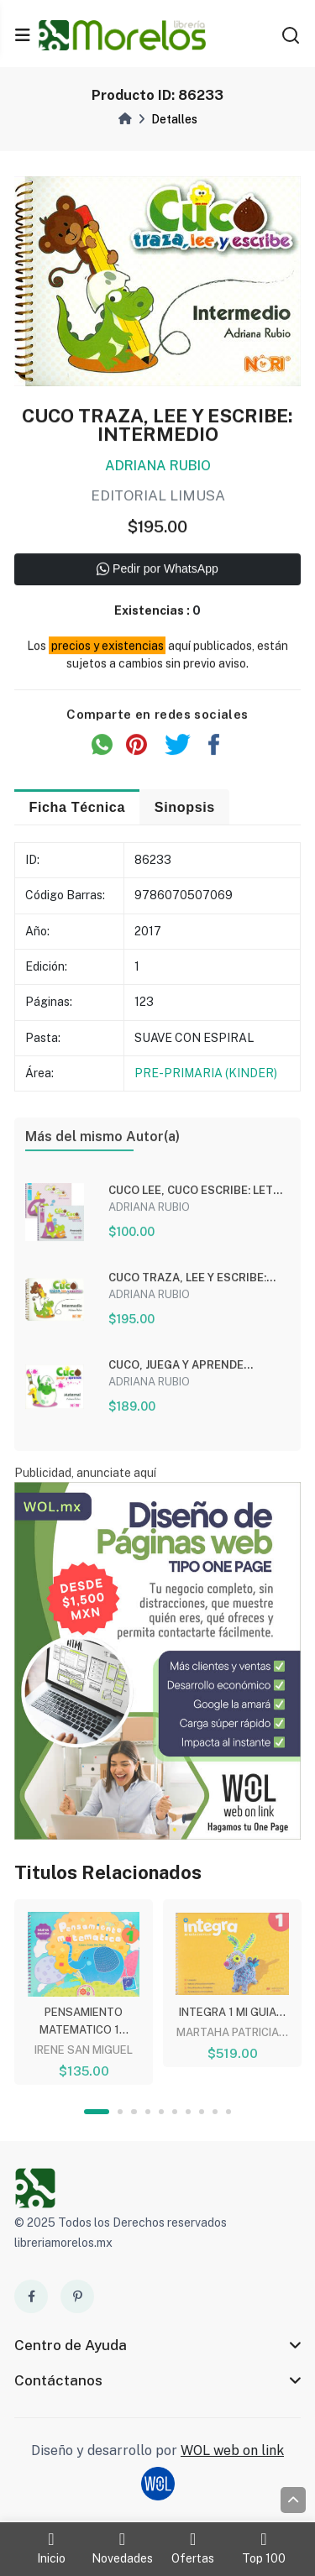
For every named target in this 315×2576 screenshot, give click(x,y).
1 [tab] (96, 2111)
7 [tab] (188, 2111)
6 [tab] (174, 2111)
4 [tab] (147, 2111)
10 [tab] (228, 2111)
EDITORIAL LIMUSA (158, 498)
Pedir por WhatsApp (157, 571)
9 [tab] (215, 2111)
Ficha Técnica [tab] (77, 807)
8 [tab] (201, 2111)
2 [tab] (120, 2111)
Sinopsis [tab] (185, 807)
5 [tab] (161, 2111)
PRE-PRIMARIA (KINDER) (205, 1074)
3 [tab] (133, 2111)
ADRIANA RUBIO (158, 468)
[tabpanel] (83, 1989)
